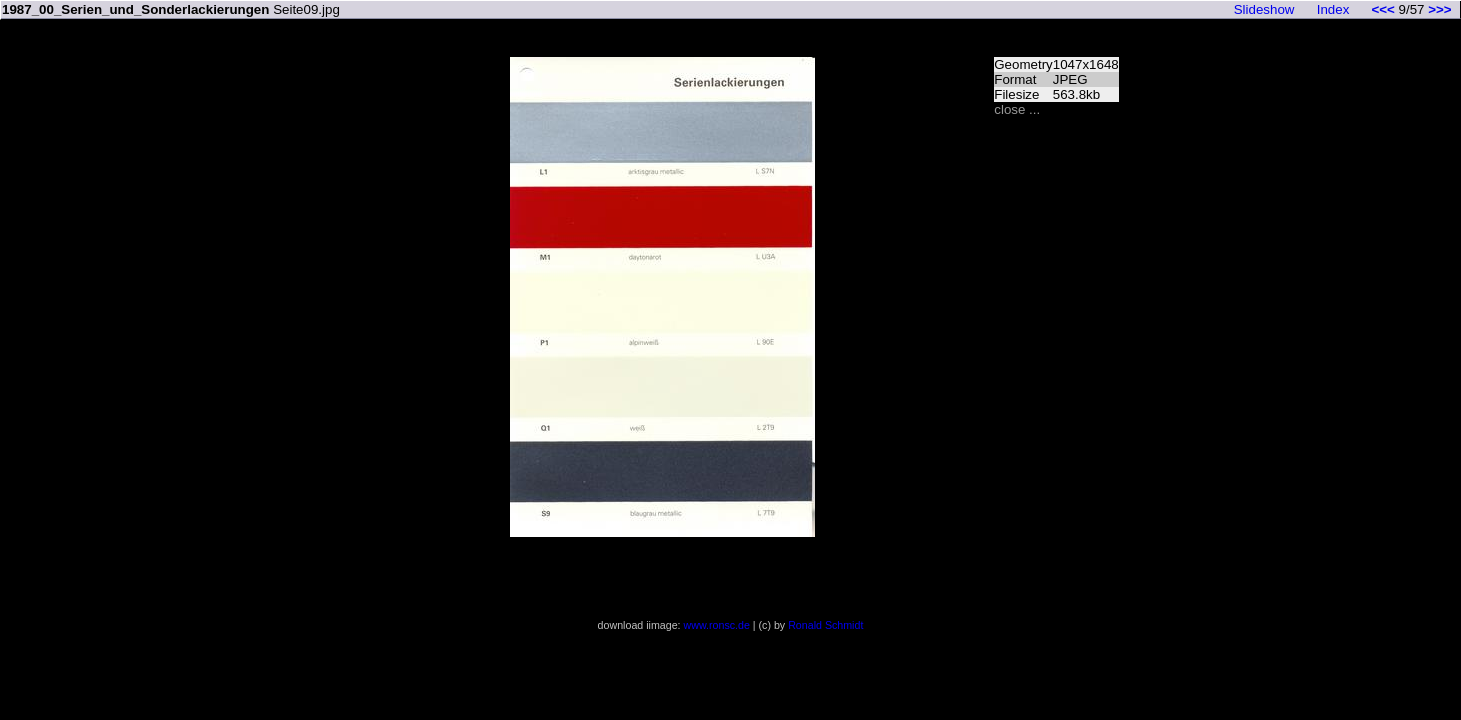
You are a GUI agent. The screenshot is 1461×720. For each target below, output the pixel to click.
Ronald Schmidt (825, 625)
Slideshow (1264, 9)
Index (1333, 9)
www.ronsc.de (717, 625)
